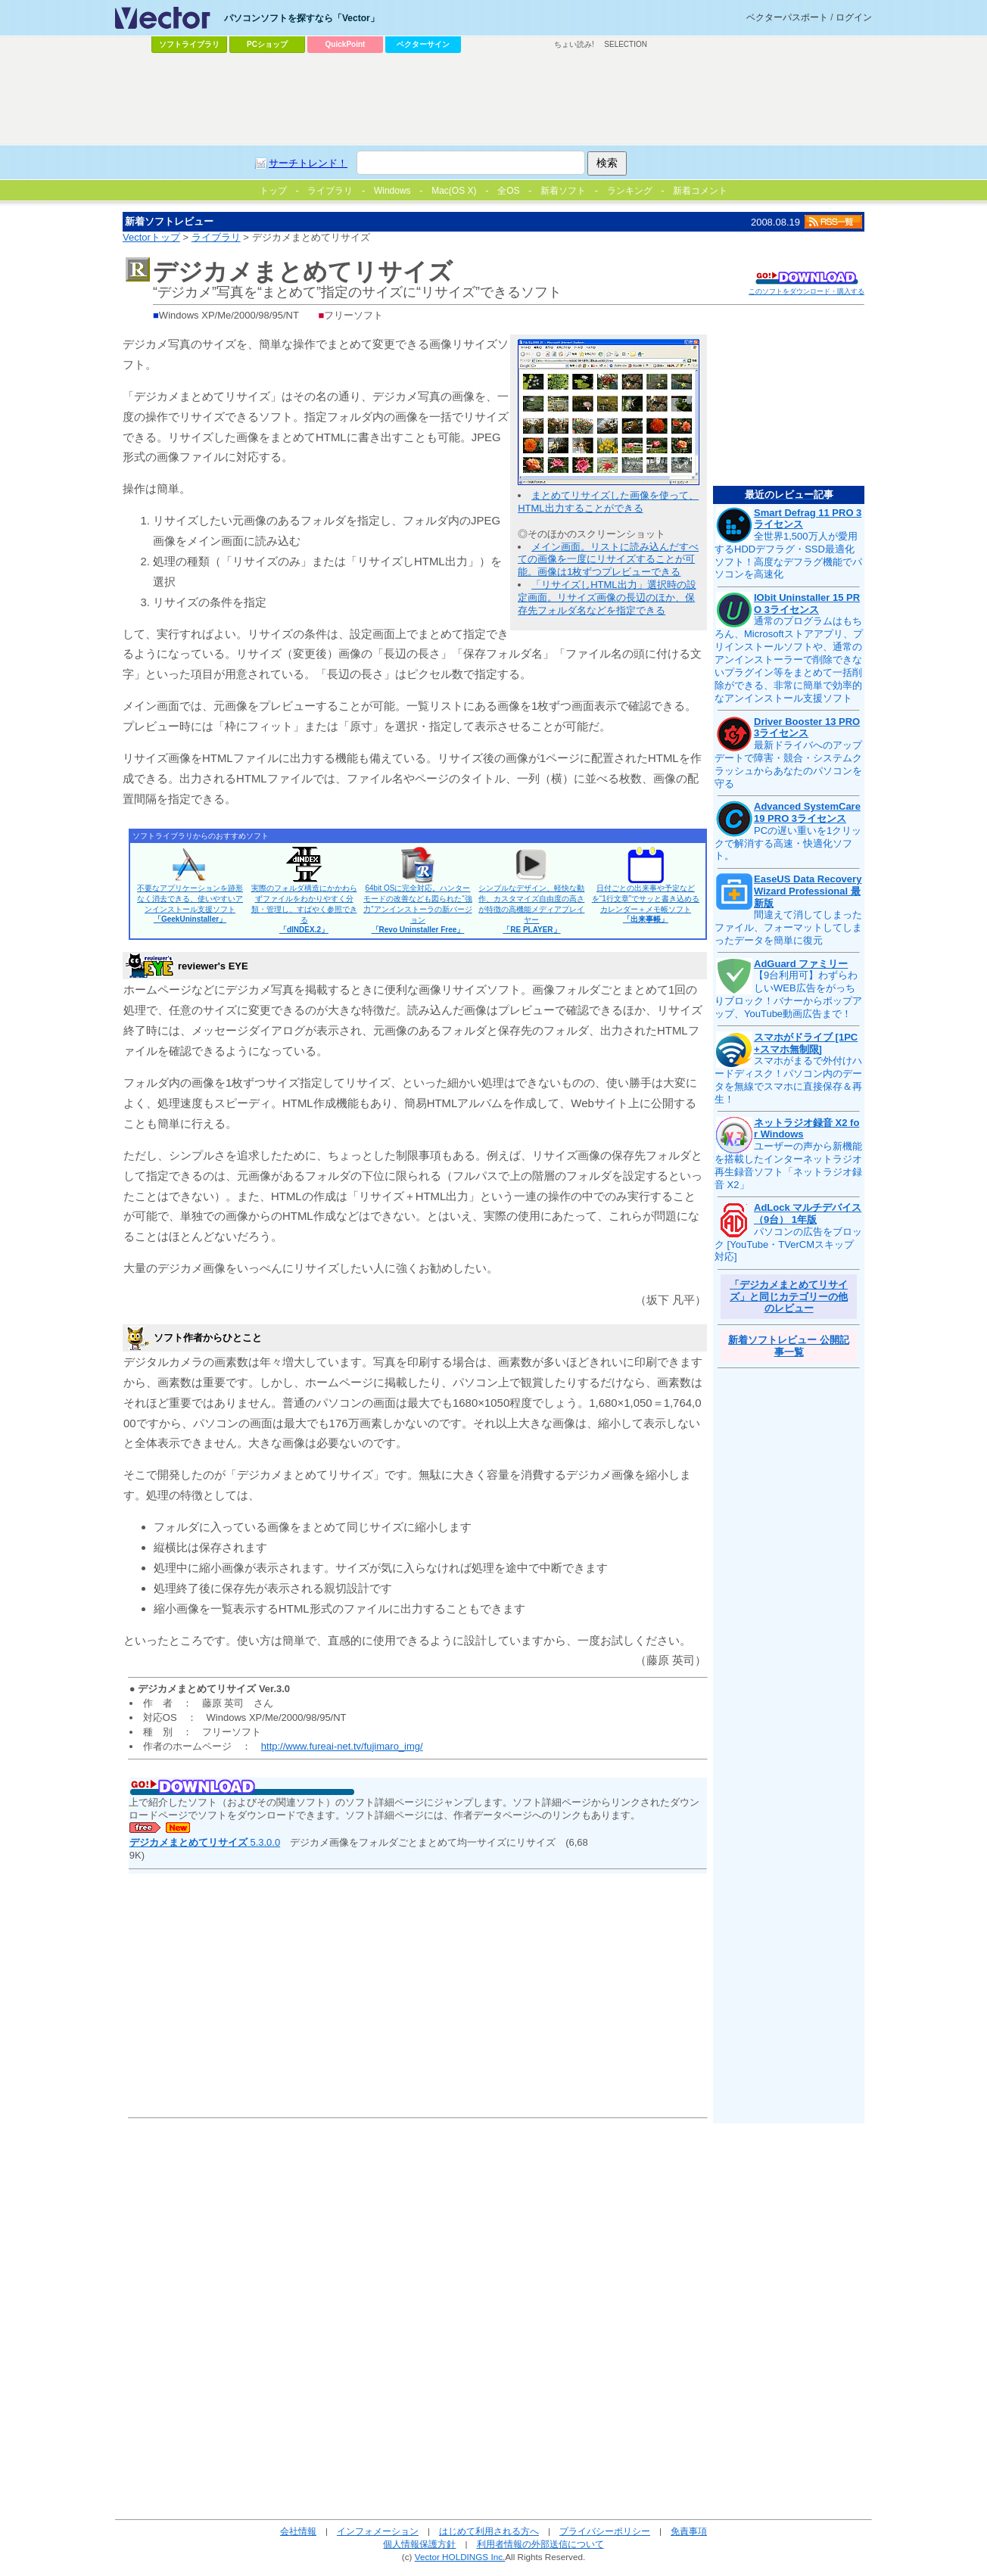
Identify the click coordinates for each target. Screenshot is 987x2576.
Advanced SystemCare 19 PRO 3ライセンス (807, 812)
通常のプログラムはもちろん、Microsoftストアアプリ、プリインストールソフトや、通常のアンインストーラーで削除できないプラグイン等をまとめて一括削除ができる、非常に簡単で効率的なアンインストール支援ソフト (789, 659)
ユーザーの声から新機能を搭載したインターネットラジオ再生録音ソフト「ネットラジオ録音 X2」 (788, 1165)
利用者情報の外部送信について (540, 2544)
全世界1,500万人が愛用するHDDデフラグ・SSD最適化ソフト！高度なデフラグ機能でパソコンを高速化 (788, 555)
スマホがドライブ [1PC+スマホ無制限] (806, 1043)
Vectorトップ (151, 237)
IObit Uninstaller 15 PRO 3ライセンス (807, 603)
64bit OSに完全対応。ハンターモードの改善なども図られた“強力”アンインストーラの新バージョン (417, 909)
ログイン (854, 17)
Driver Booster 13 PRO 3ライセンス (807, 727)
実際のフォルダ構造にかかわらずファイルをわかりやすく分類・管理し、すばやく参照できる (304, 909)
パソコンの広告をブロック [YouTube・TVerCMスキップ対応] (788, 1244)
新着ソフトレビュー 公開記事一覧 (788, 1346)
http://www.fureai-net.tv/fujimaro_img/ (342, 1746)
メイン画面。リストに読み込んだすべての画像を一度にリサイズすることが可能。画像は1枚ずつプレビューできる (608, 559)
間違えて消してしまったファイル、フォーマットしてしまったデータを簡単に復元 (788, 927)
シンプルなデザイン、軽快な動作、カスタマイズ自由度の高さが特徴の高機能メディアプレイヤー (531, 909)
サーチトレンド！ (308, 163)
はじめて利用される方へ (489, 2531)
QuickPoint (345, 44)
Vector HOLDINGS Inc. (460, 2557)
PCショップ (267, 44)
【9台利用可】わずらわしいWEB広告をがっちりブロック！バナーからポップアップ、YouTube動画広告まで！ (788, 994)
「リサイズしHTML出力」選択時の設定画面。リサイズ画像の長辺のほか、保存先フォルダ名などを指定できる (607, 597)
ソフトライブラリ (189, 44)
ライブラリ (216, 237)
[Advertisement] (493, 99)
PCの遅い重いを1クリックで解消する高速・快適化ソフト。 (788, 843)
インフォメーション (378, 2531)
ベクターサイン (423, 44)
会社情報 (298, 2531)
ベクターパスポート (787, 17)
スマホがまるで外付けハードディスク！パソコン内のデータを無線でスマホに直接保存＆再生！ (788, 1080)
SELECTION (625, 44)
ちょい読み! (574, 44)
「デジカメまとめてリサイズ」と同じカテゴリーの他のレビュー (789, 1296)
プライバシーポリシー (604, 2531)
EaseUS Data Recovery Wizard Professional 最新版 (807, 890)
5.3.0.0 (204, 1842)
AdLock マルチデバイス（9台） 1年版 (807, 1213)
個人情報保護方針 (419, 2544)
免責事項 (689, 2531)
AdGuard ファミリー (801, 963)
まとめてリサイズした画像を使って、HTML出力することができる (608, 502)
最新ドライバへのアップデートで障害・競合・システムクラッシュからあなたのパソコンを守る (788, 764)
